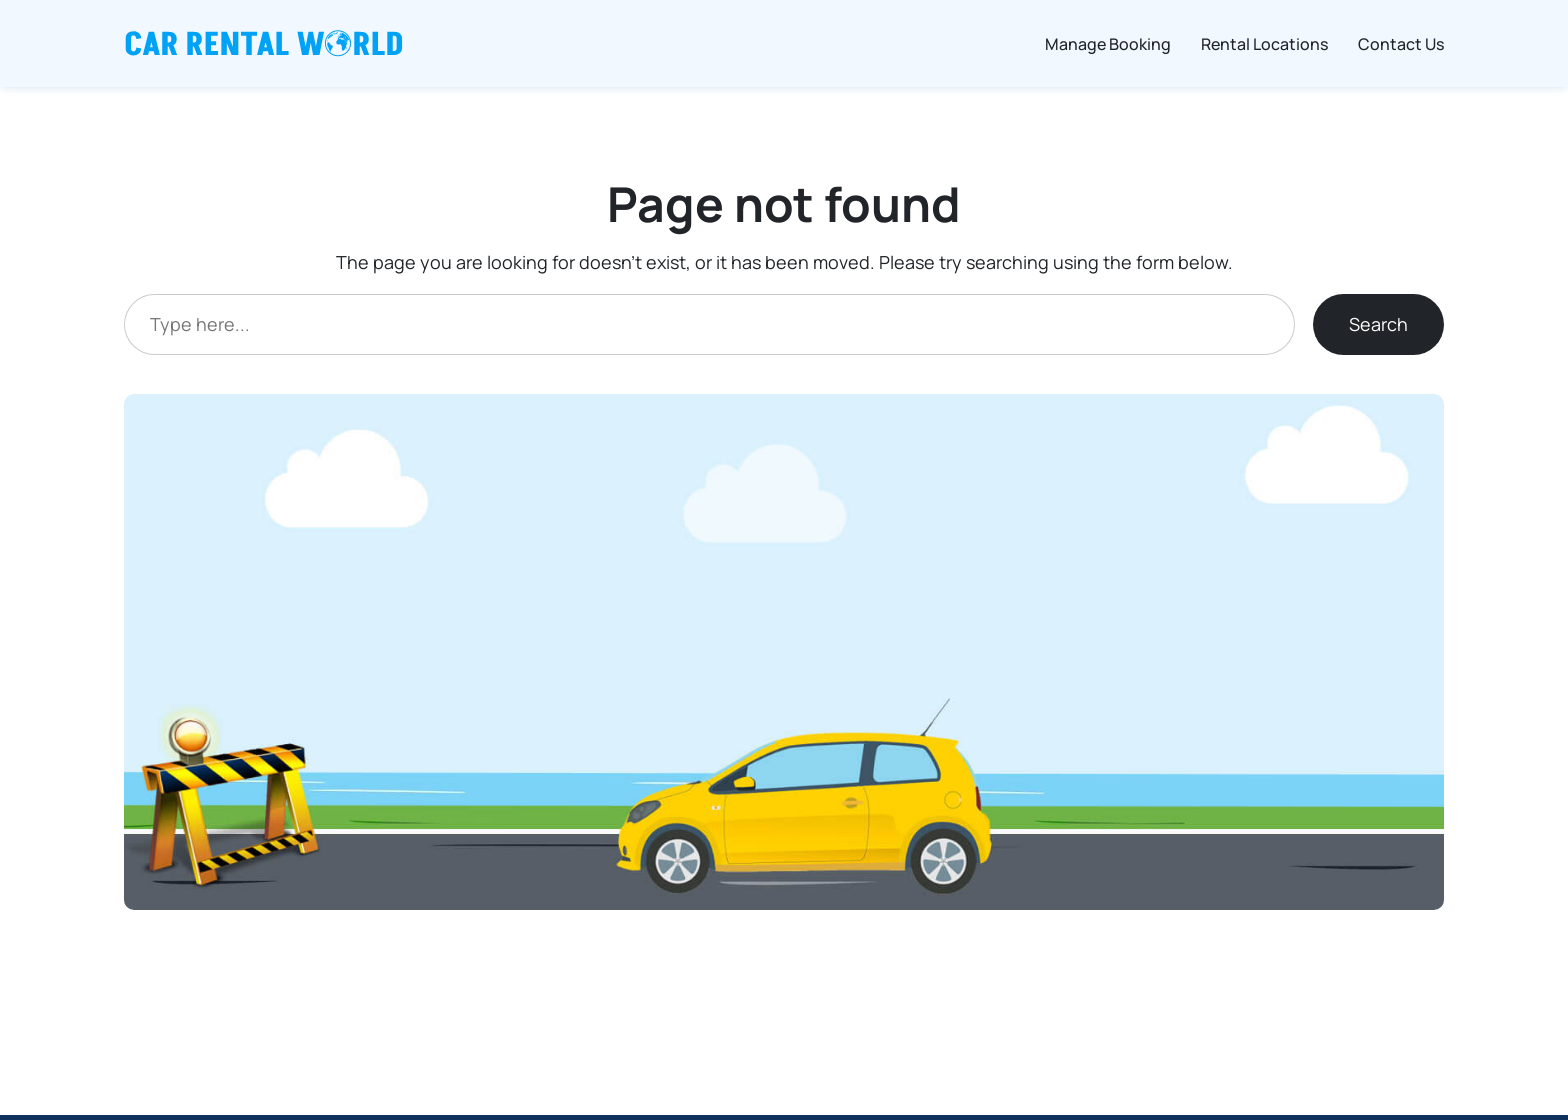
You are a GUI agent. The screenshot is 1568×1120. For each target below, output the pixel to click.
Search (1378, 324)
